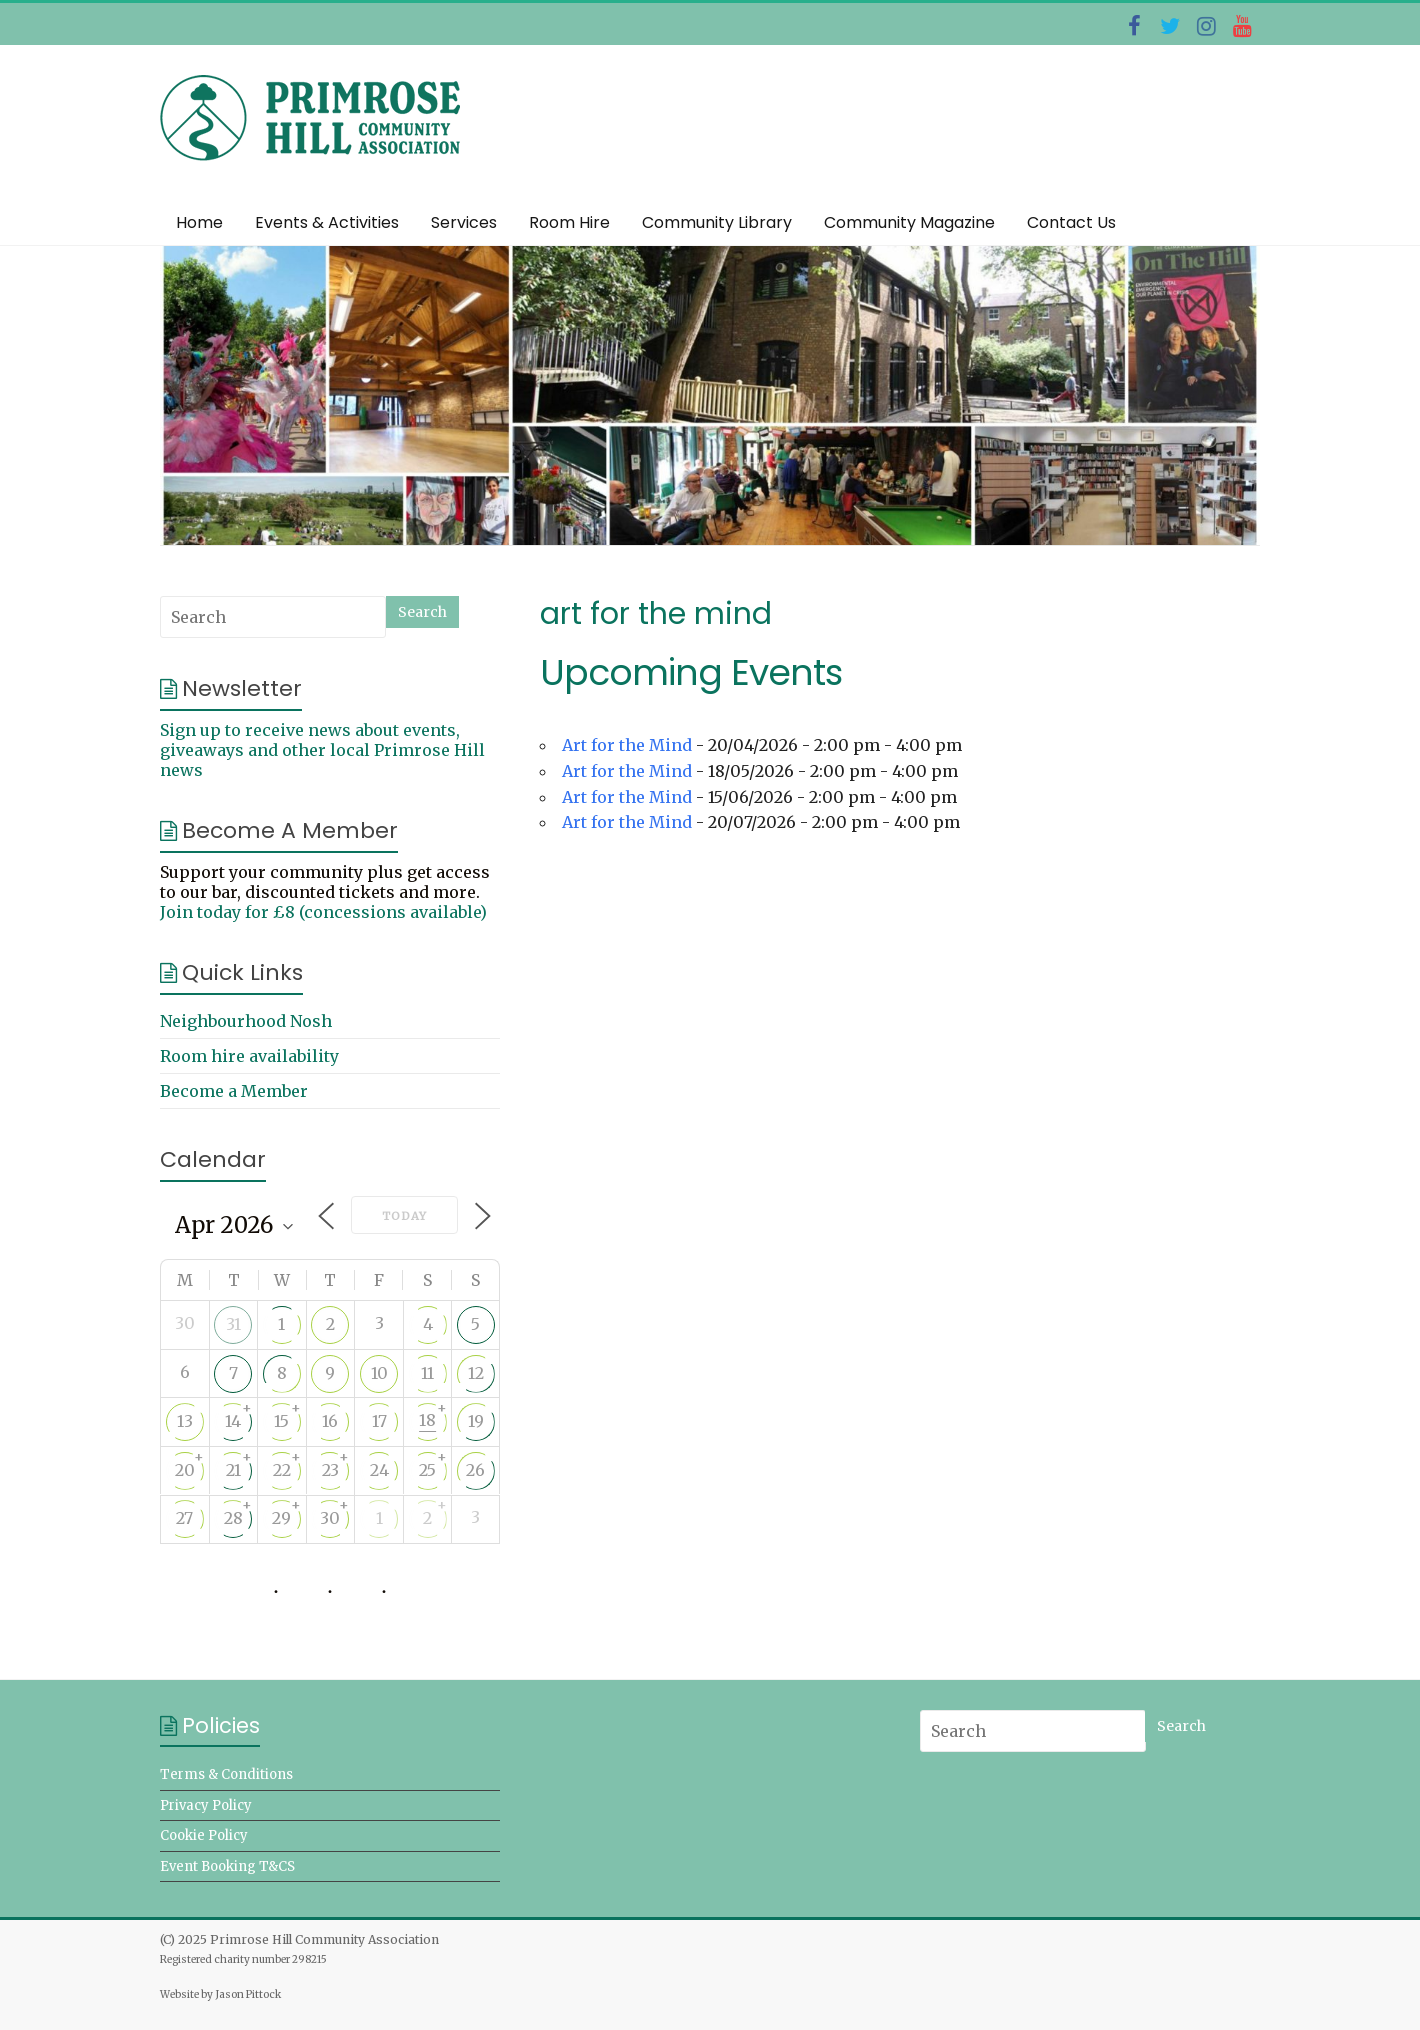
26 (475, 1470)
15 (281, 1421)
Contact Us (1071, 222)
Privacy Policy (206, 1805)
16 (330, 1421)
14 (233, 1421)
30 (330, 1518)
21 (233, 1470)
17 (379, 1421)
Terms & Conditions (226, 1774)
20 (185, 1470)
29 (281, 1518)
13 (185, 1421)
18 (427, 1420)
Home (199, 222)
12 (476, 1373)
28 (233, 1518)
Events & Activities (327, 222)
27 (184, 1518)
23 (330, 1470)
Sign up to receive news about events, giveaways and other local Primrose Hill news (322, 750)
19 (476, 1421)
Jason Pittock (248, 1994)
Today (404, 1216)
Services (464, 222)
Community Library (717, 222)
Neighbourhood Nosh (246, 1021)
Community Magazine (909, 222)
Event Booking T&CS (227, 1866)
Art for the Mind (627, 745)
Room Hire (569, 222)
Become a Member (234, 1091)
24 (379, 1470)
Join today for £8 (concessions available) (323, 912)
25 (427, 1470)
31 (233, 1324)
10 (379, 1373)
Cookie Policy (204, 1835)
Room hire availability (249, 1056)
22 (282, 1470)
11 (427, 1373)
